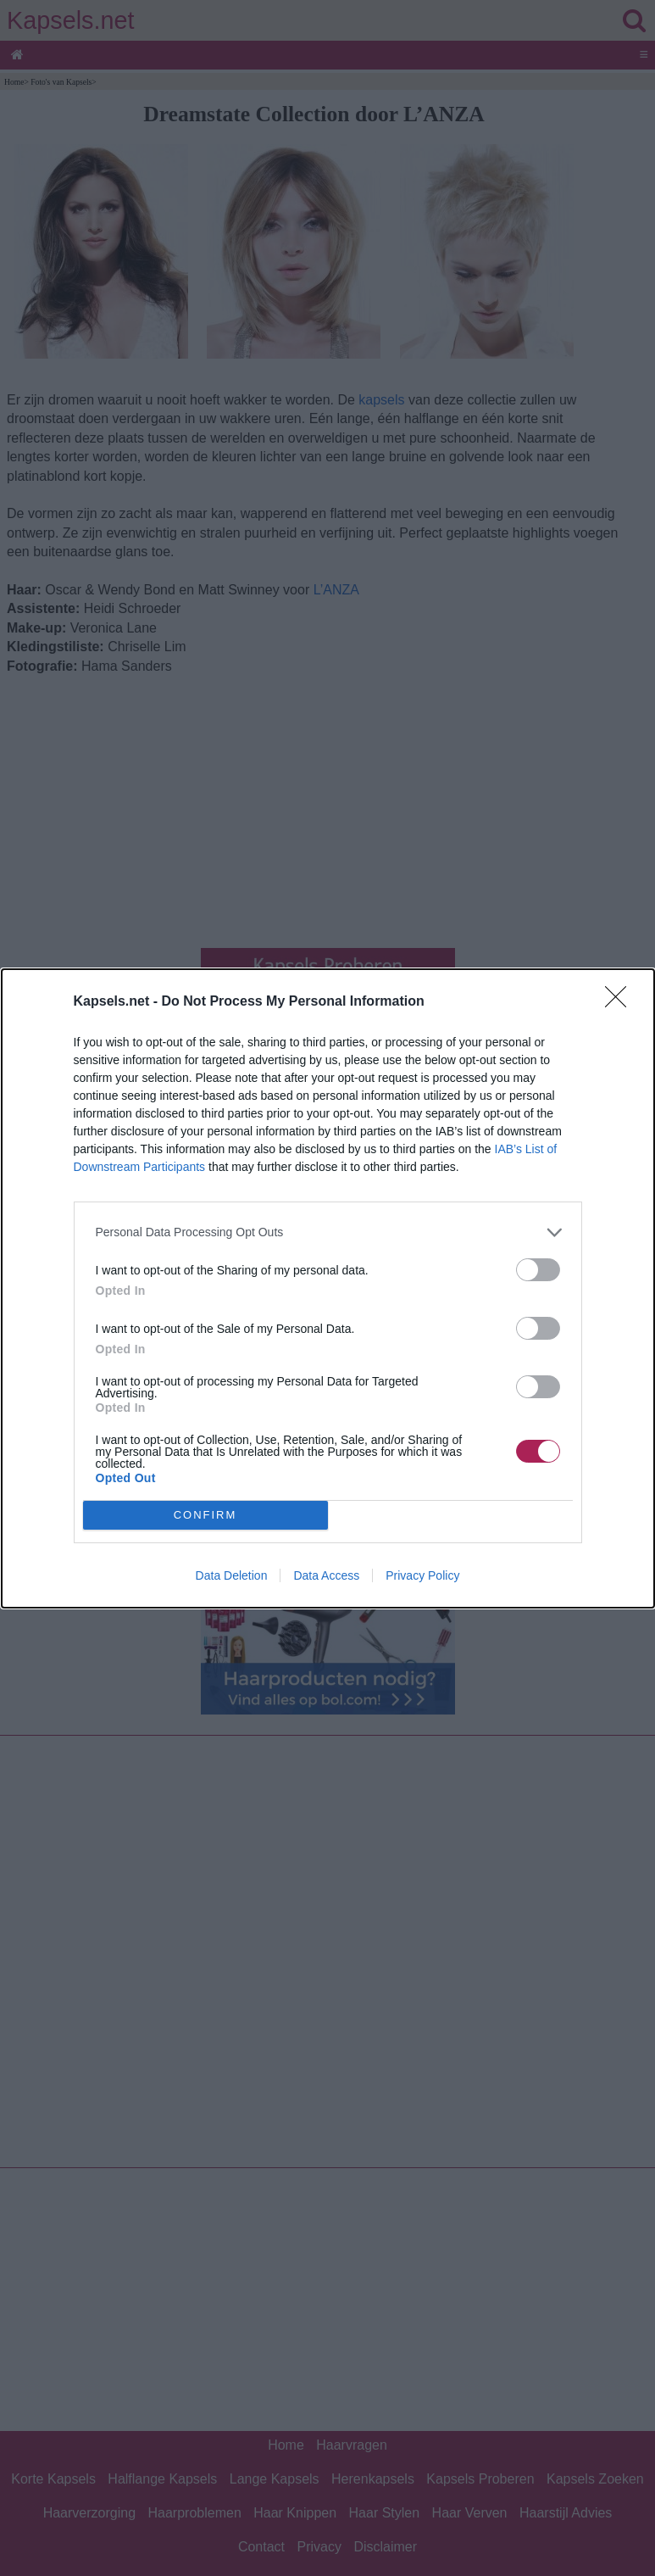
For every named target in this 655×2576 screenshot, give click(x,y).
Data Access (326, 1575)
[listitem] (328, 1232)
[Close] (621, 1002)
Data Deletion (232, 1575)
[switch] (538, 1269)
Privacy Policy (422, 1575)
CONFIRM (205, 1514)
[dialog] (328, 1288)
